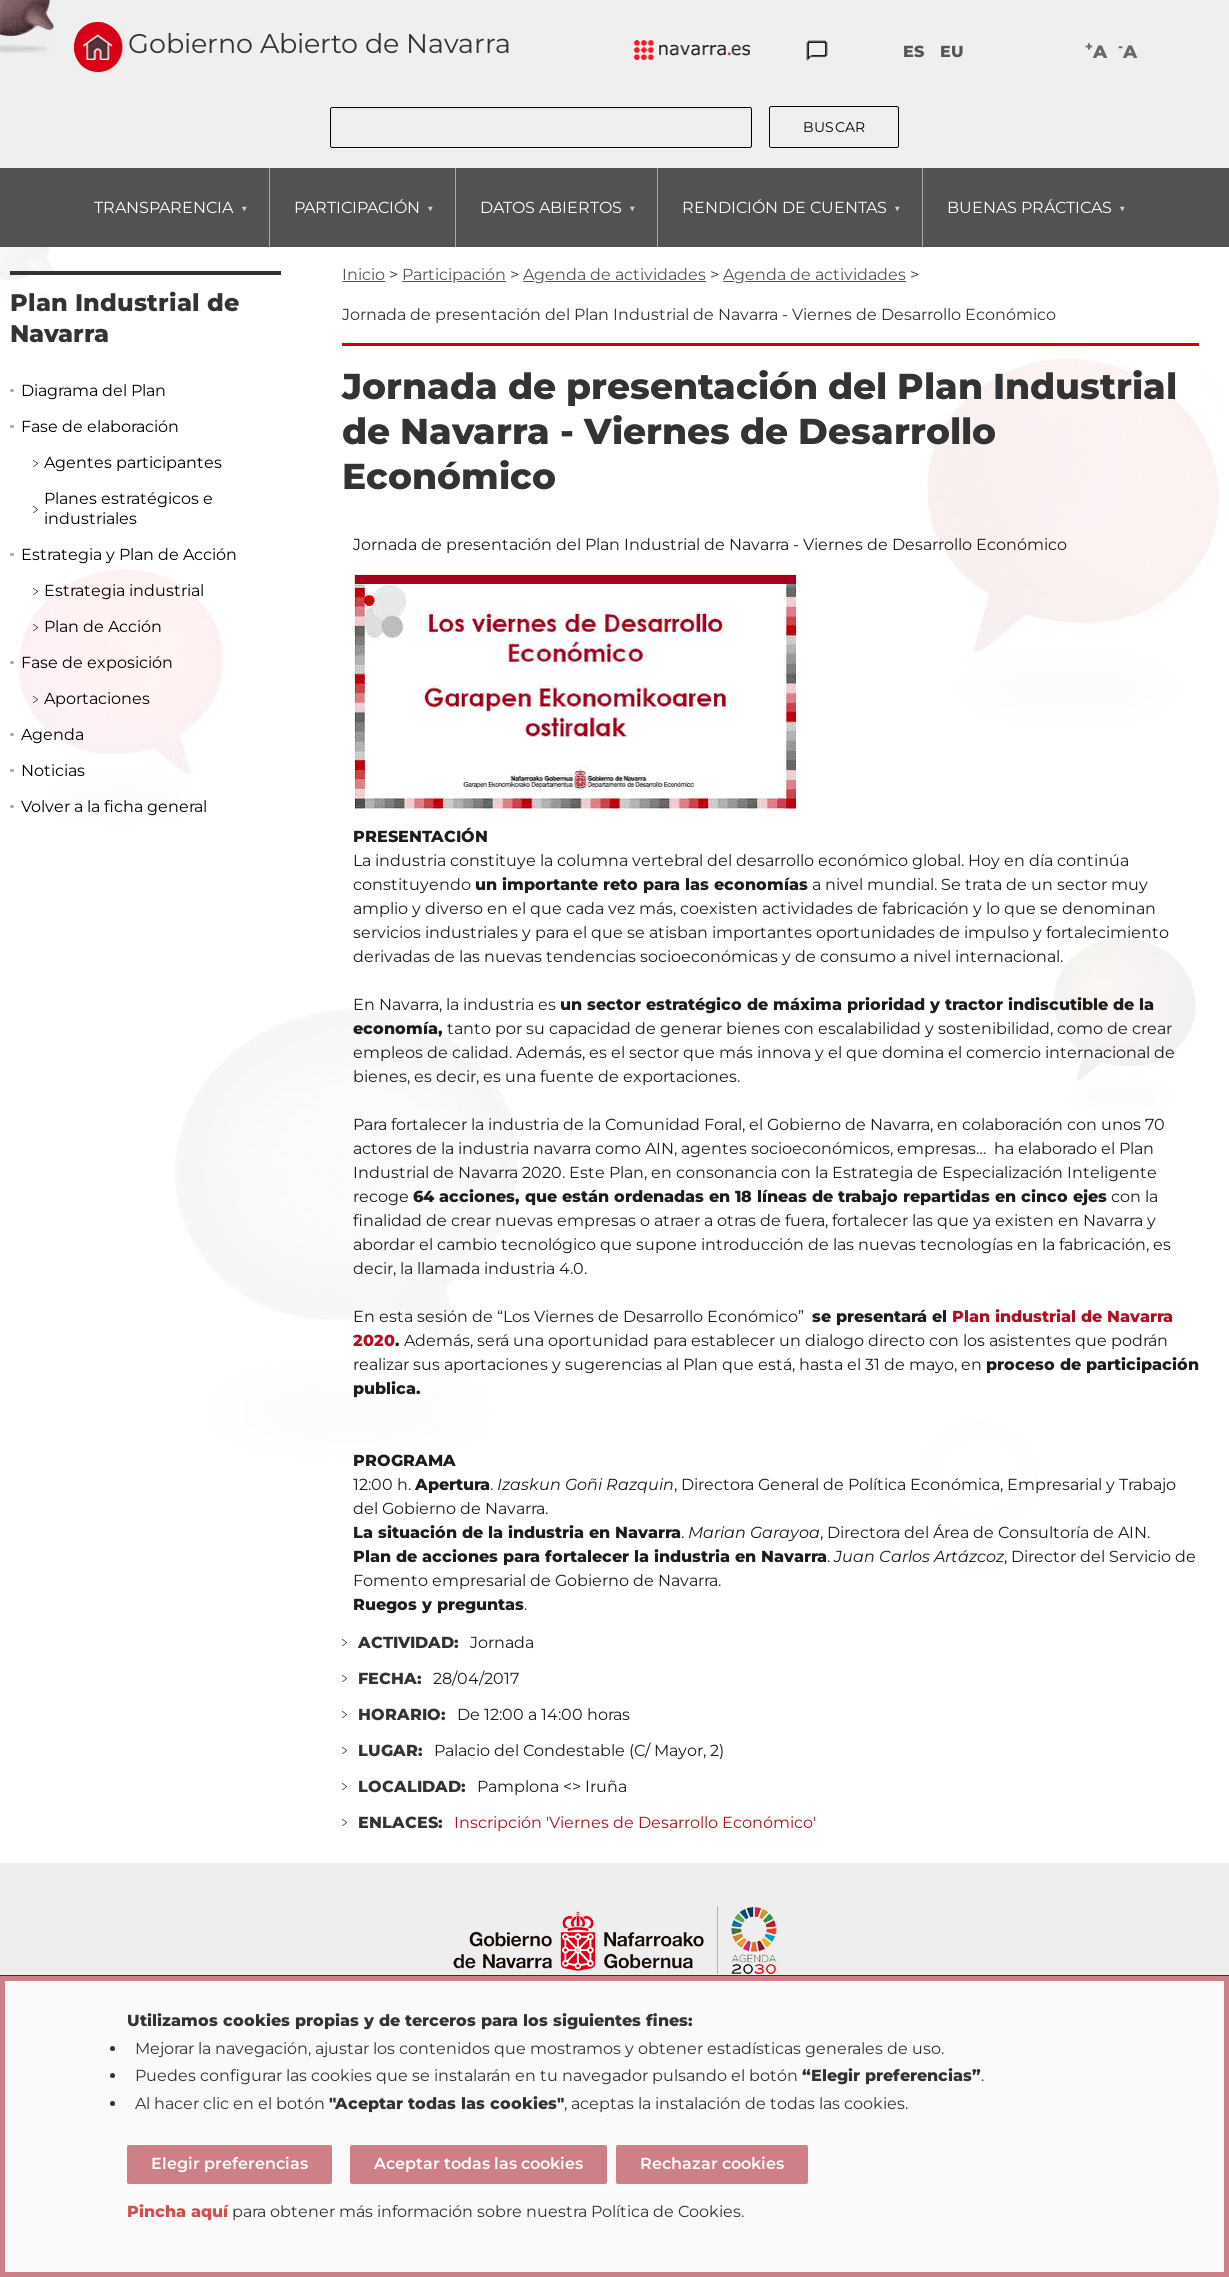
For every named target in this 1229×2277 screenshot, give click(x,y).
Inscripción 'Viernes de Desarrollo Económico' (635, 1822)
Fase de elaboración (100, 426)
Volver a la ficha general (114, 806)
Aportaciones (97, 698)
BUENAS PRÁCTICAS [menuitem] (1029, 222)
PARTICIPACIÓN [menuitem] (356, 222)
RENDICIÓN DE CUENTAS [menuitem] (784, 222)
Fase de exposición (97, 662)
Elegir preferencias (229, 2163)
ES (913, 51)
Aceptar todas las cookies (478, 2163)
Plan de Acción (103, 626)
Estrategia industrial (124, 590)
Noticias (53, 770)
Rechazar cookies (712, 2163)
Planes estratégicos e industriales (128, 508)
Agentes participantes (133, 462)
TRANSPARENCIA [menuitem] (163, 222)
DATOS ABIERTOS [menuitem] (550, 222)
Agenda (52, 734)
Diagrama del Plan (93, 390)
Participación (454, 274)
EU (952, 51)
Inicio (363, 274)
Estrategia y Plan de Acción (129, 554)
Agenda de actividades (614, 274)
